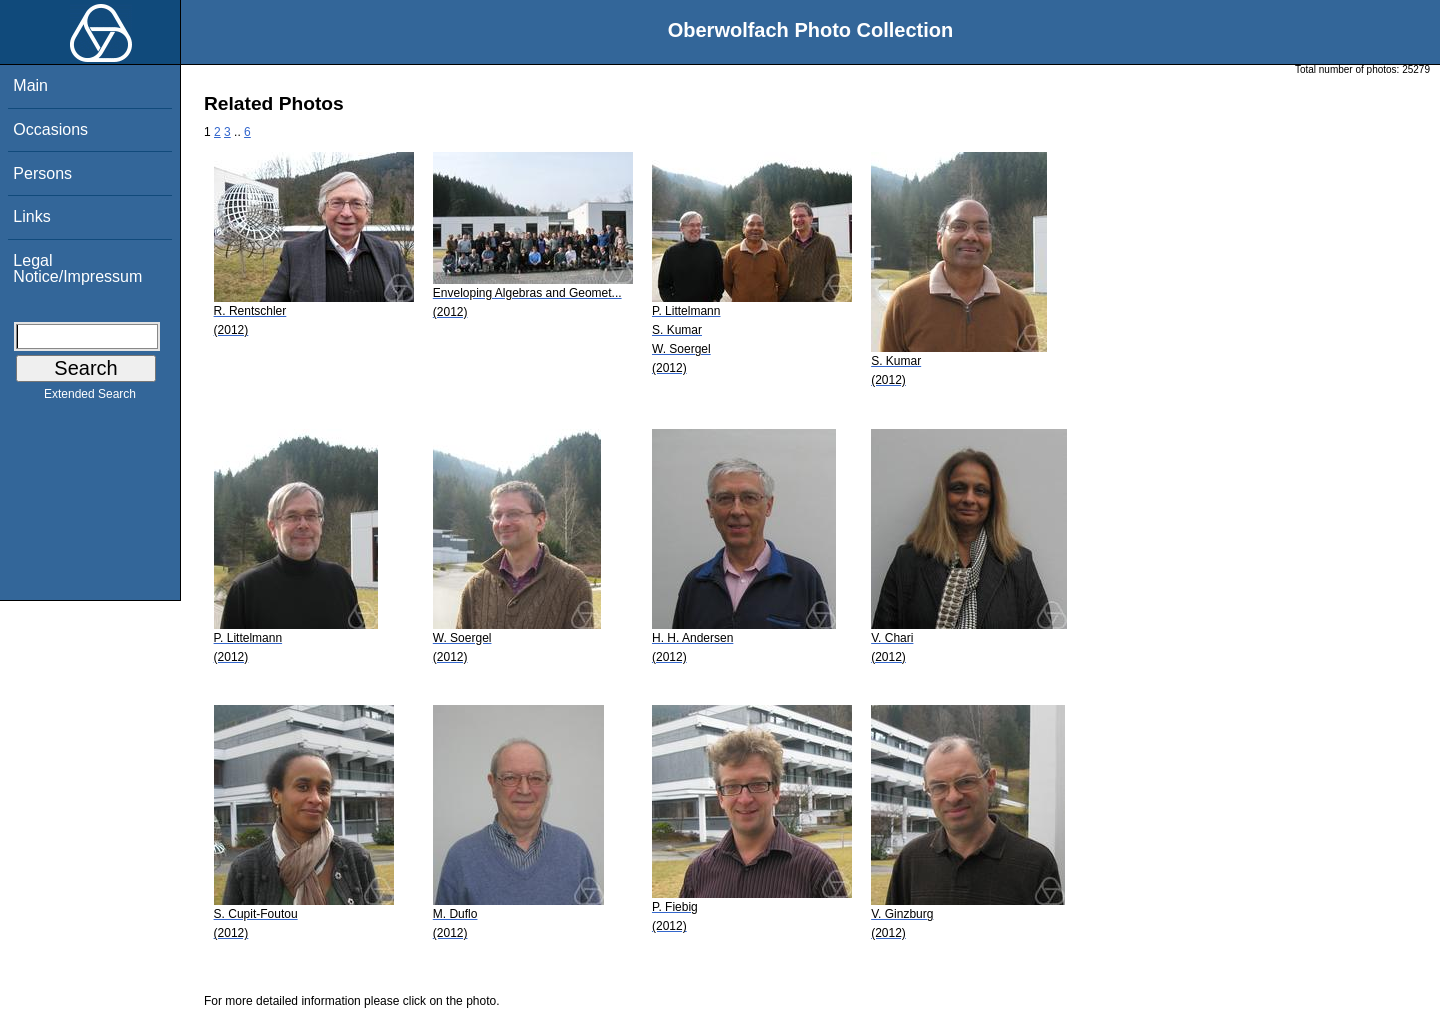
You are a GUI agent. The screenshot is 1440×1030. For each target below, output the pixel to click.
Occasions (50, 129)
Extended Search (90, 398)
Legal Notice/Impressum (77, 268)
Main (30, 85)
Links (31, 216)
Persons (42, 173)
